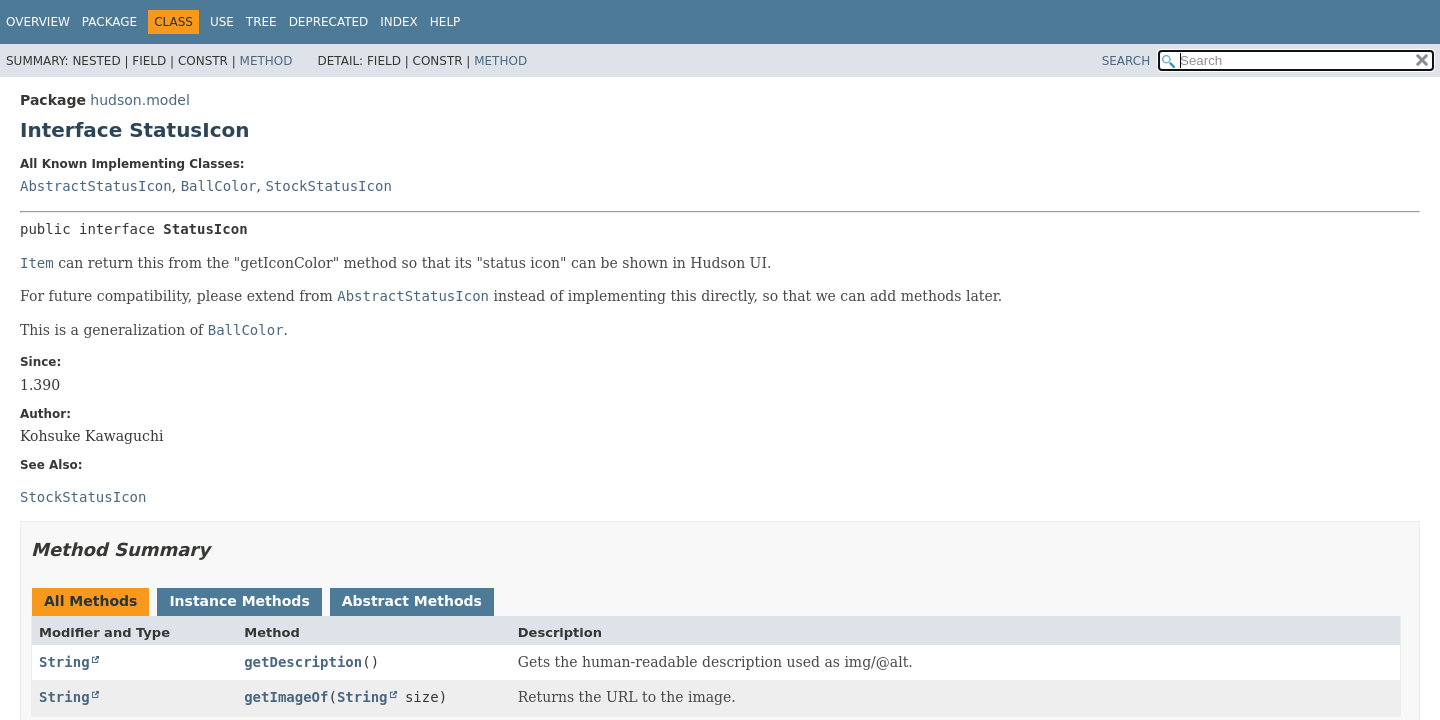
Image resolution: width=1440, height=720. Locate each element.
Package (109, 22)
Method (266, 61)
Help (445, 22)
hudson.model (139, 100)
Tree (261, 22)
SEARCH (1126, 61)
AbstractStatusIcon (96, 186)
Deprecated (329, 22)
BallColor (219, 186)
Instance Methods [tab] (239, 601)
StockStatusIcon (328, 186)
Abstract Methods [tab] (412, 601)
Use (222, 22)
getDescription (303, 662)
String (64, 662)
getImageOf (286, 697)
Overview (38, 22)
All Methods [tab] (90, 601)
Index (399, 22)
